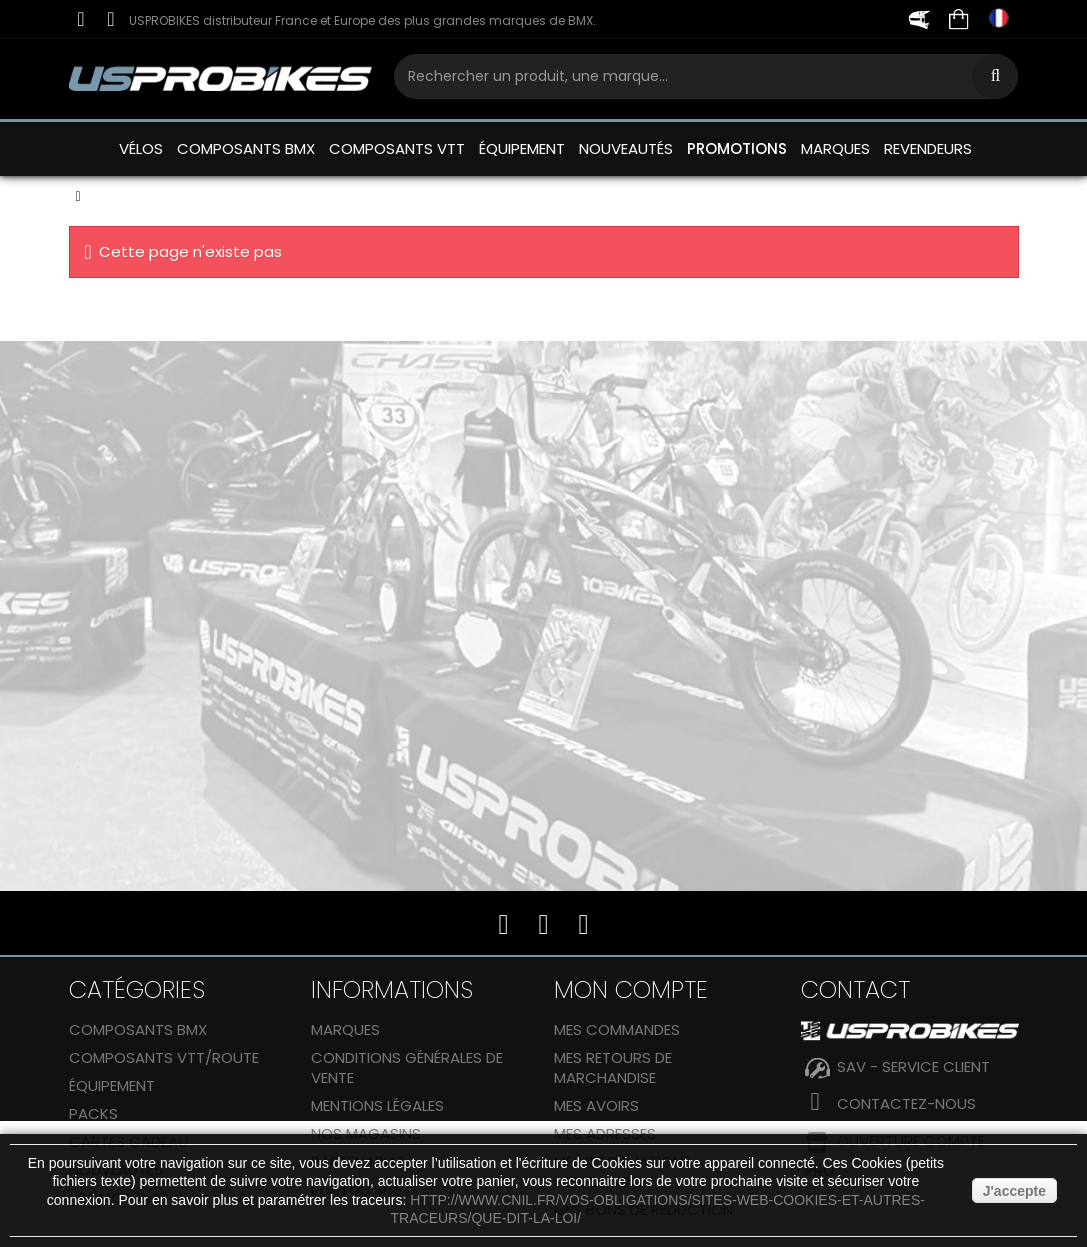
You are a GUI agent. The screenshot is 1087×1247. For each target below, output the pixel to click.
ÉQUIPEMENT (522, 148)
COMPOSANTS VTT (397, 148)
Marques (345, 1029)
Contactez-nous (906, 1103)
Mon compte (631, 989)
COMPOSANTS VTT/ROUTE (164, 1057)
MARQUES (835, 148)
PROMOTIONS (737, 148)
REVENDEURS (928, 148)
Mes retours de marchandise (613, 1067)
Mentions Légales (377, 1105)
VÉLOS (141, 148)
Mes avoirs (596, 1105)
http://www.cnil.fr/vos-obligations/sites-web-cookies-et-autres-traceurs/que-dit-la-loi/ (658, 1209)
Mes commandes (617, 1029)
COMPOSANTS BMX (246, 148)
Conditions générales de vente (407, 1067)
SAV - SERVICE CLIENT (913, 1066)
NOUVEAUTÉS (626, 148)
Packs (93, 1113)
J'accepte (1014, 1191)
